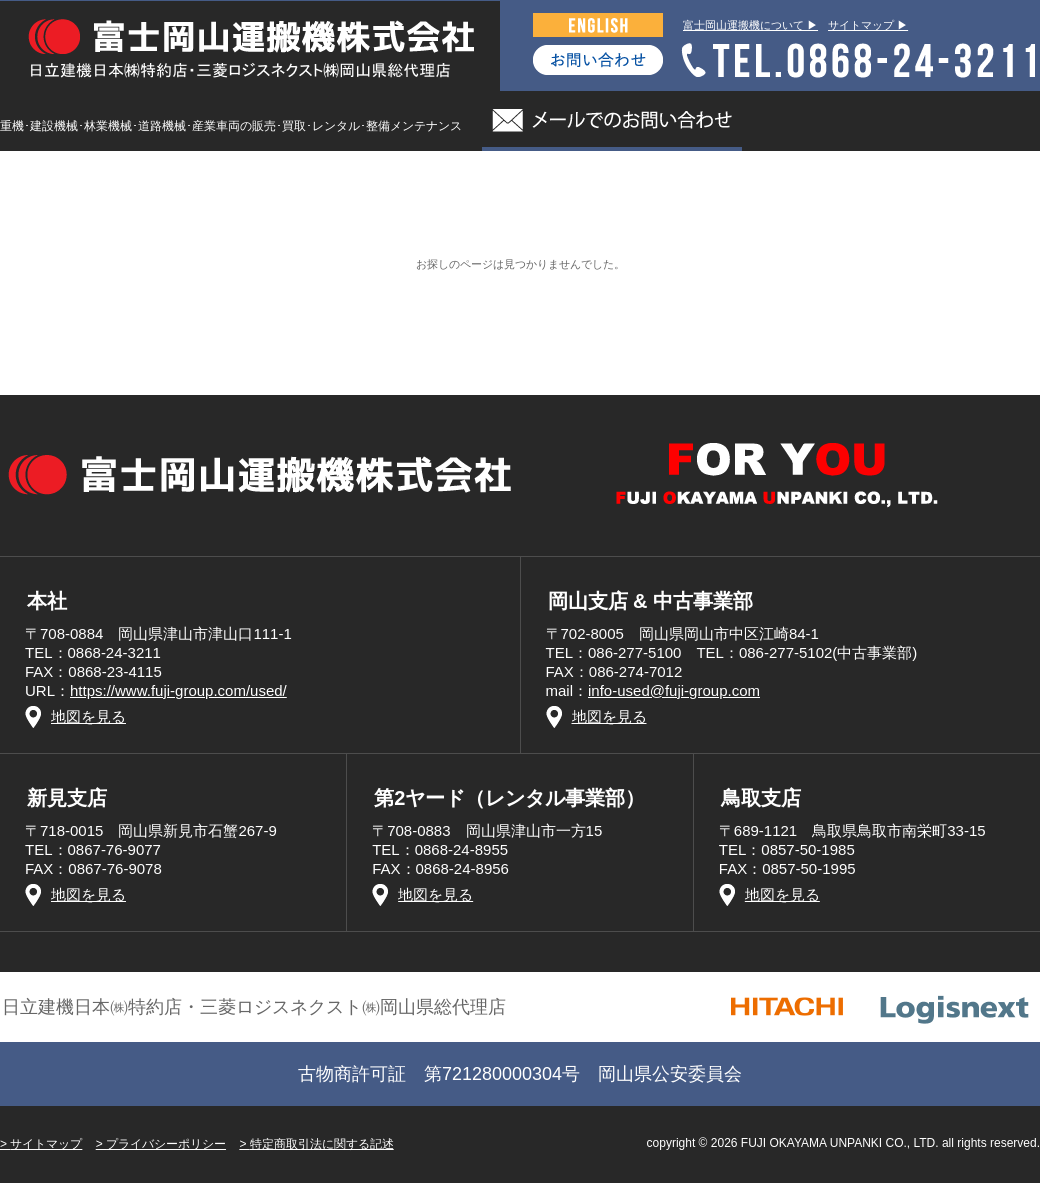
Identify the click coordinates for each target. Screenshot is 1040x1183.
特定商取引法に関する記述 (322, 1144)
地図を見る (88, 716)
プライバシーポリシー (166, 1144)
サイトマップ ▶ (868, 25)
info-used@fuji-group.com (674, 690)
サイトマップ (46, 1144)
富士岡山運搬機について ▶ (750, 25)
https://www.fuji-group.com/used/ (178, 690)
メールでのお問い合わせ (612, 121)
